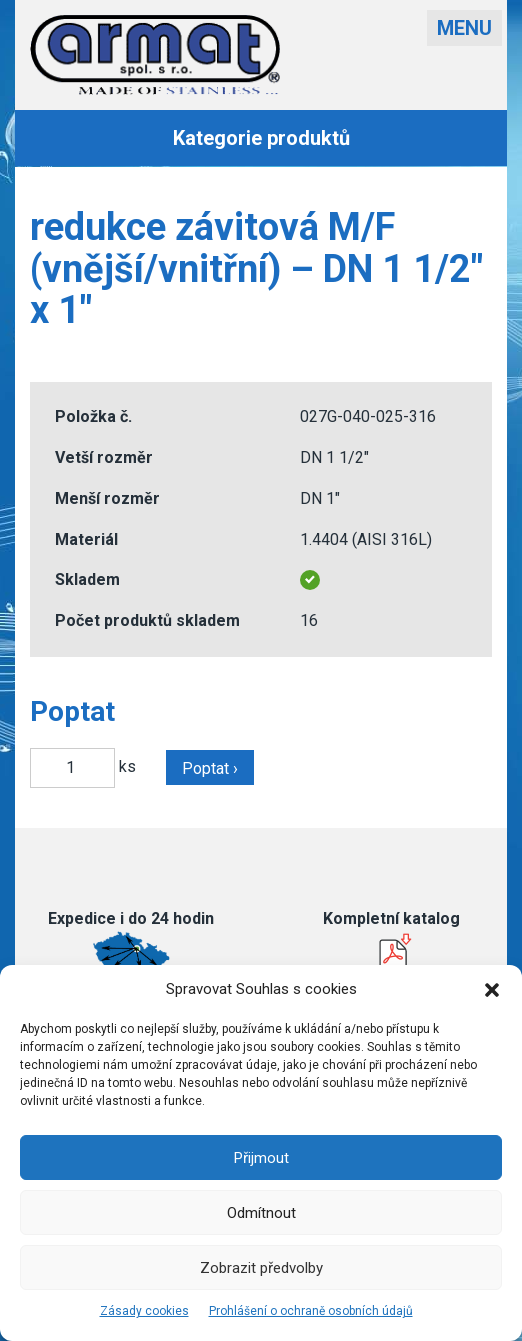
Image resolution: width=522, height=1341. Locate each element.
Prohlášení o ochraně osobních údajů (311, 1311)
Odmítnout (261, 1213)
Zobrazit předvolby (261, 1268)
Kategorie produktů (261, 138)
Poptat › (210, 768)
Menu (464, 28)
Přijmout (261, 1158)
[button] (492, 990)
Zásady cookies (144, 1311)
